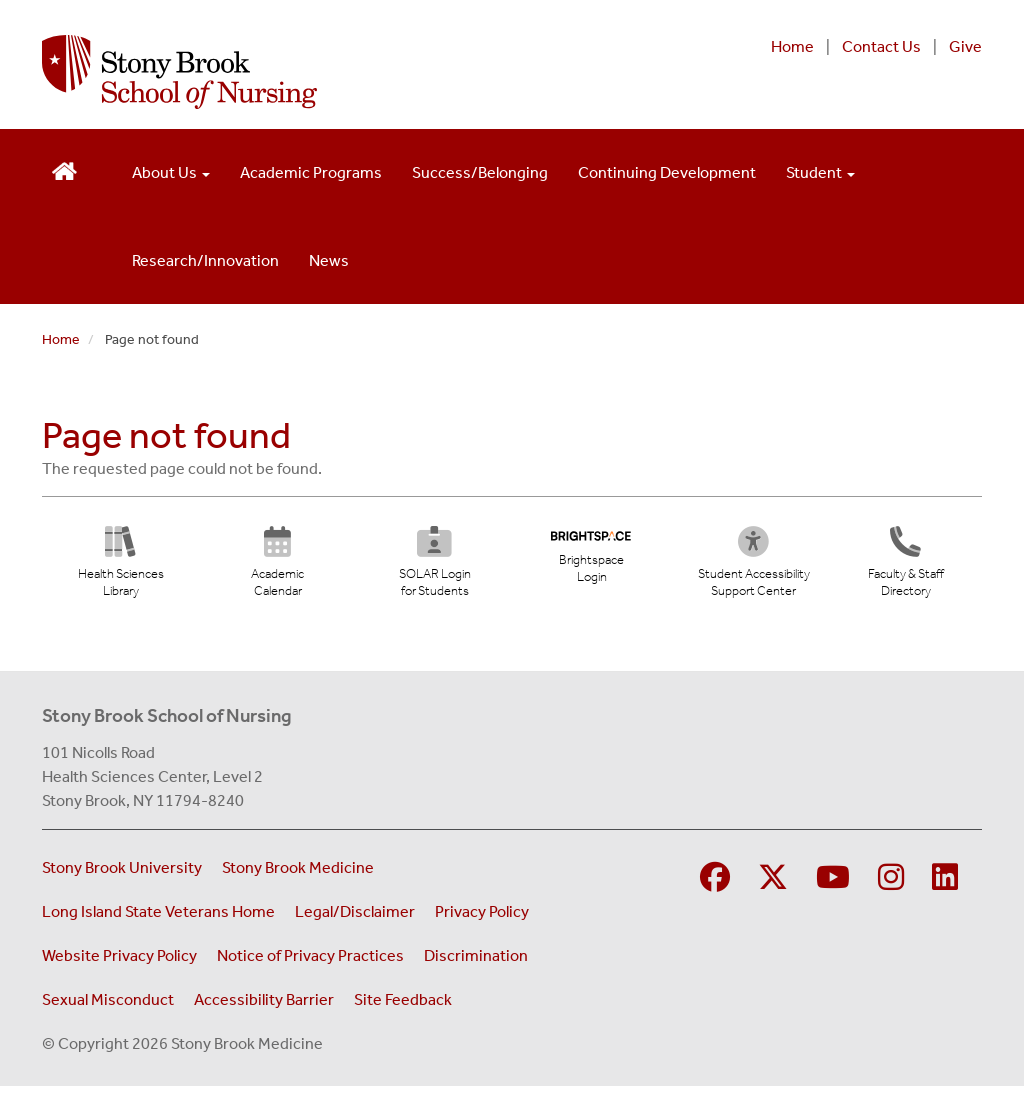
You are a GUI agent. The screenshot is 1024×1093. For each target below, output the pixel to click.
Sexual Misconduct (108, 1006)
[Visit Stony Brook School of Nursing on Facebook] (715, 885)
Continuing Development (667, 172)
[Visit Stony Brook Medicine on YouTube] (833, 885)
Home (792, 46)
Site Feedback (403, 1006)
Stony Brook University (122, 874)
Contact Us (881, 46)
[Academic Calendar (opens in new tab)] (277, 568)
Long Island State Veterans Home (158, 918)
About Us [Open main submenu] (171, 172)
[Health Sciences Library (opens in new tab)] (121, 568)
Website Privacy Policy (119, 962)
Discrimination (476, 962)
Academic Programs (311, 172)
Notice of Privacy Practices (310, 962)
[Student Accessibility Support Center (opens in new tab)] (764, 568)
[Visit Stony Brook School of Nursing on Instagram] (891, 885)
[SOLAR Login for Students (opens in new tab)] (434, 568)
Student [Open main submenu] (820, 172)
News (329, 260)
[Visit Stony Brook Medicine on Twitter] (773, 885)
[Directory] (905, 568)
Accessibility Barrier (264, 1006)
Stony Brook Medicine (298, 874)
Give (965, 46)
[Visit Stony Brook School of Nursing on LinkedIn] (945, 885)
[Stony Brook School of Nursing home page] (339, 72)
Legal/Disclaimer (355, 918)
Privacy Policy (482, 918)
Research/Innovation (205, 260)
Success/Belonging (480, 172)
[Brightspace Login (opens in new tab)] (591, 561)
